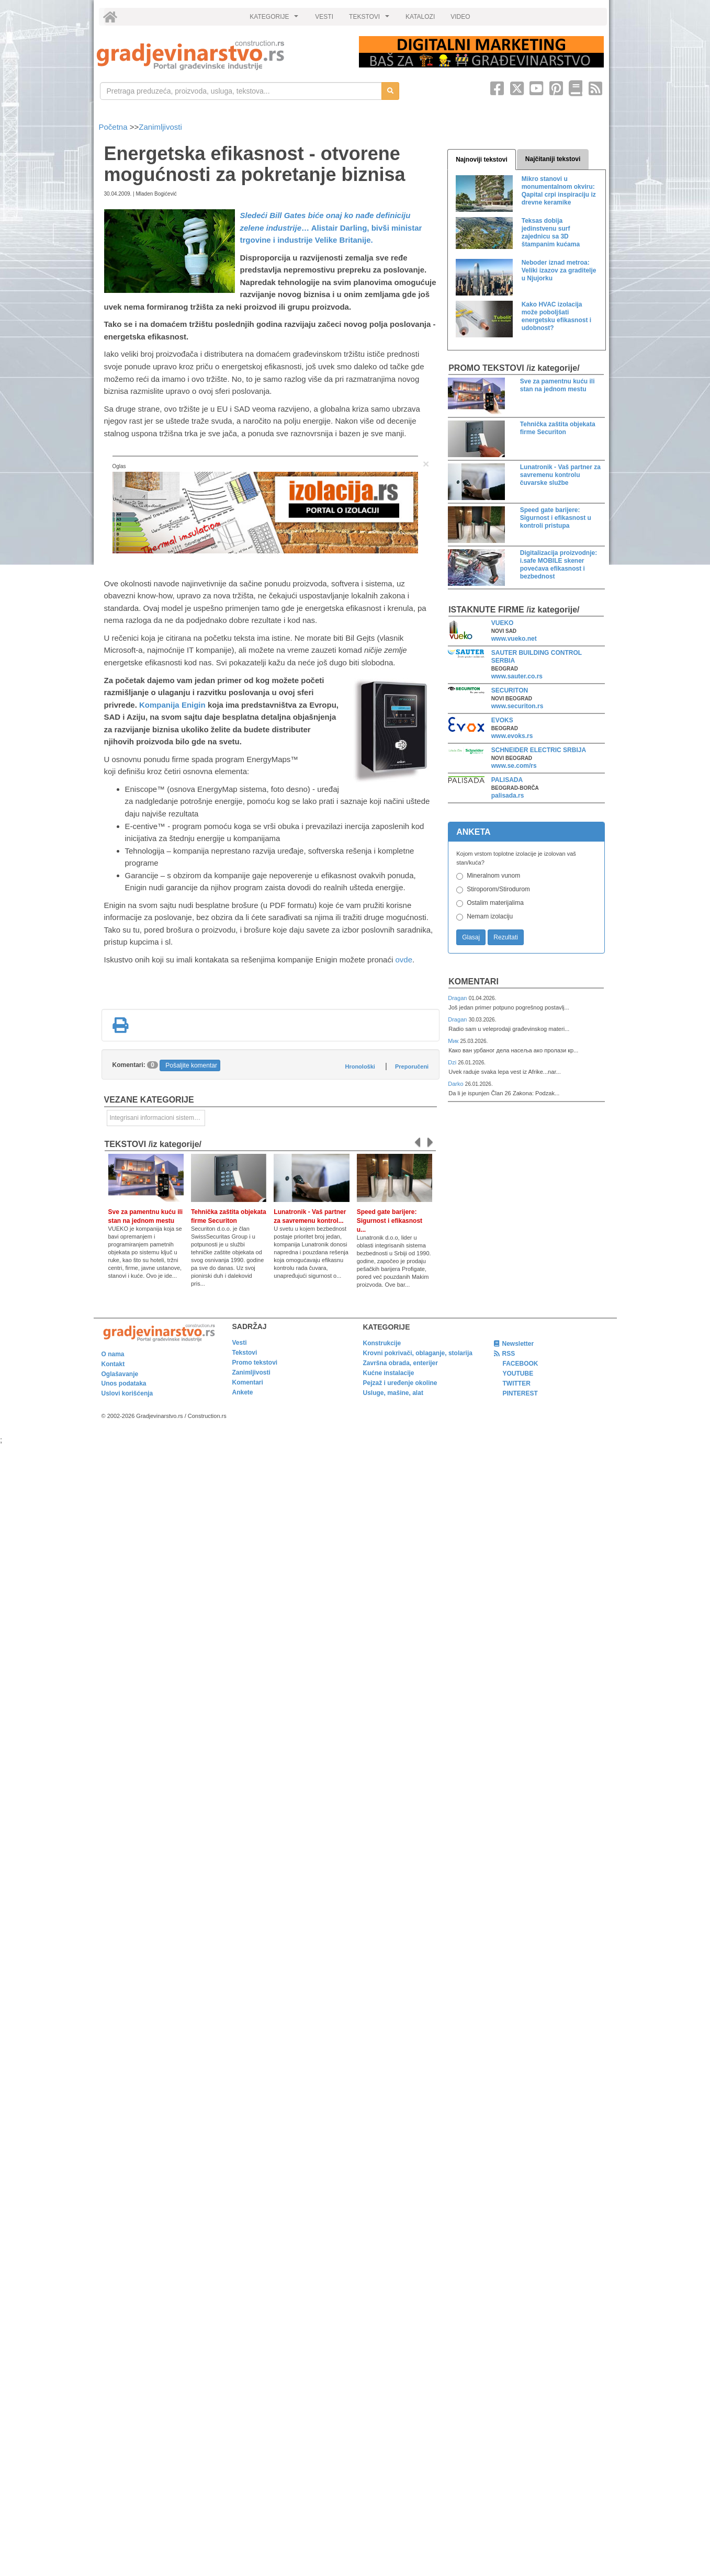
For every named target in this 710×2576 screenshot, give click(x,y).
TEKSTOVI (370, 19)
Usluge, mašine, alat (393, 1393)
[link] (220, 55)
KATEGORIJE (275, 19)
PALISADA (507, 780)
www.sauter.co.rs (517, 676)
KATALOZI (420, 16)
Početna (114, 126)
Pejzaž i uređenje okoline (400, 1383)
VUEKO (502, 623)
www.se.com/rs (514, 765)
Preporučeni (412, 1066)
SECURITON (509, 690)
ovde (403, 959)
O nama (113, 1354)
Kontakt (113, 1364)
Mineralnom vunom (493, 875)
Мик (454, 1041)
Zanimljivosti (160, 126)
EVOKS (502, 720)
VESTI (324, 16)
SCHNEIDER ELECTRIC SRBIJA (538, 750)
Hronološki (360, 1066)
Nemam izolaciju (490, 916)
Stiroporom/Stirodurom (498, 889)
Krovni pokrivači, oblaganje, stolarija (417, 1353)
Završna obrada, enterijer (400, 1363)
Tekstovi (244, 1352)
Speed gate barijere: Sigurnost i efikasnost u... (389, 1220)
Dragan (458, 998)
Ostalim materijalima (495, 902)
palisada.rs (507, 795)
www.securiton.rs (517, 706)
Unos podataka (124, 1383)
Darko (456, 1084)
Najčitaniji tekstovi (552, 159)
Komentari (473, 981)
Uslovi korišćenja (127, 1393)
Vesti (239, 1342)
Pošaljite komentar (191, 1065)
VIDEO (460, 16)
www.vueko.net (514, 638)
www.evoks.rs (512, 736)
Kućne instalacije (388, 1373)
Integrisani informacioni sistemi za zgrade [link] (157, 1117)
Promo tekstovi (255, 1362)
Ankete (242, 1392)
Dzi (453, 1062)
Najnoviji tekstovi (482, 159)
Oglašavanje (120, 1374)
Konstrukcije (382, 1343)
